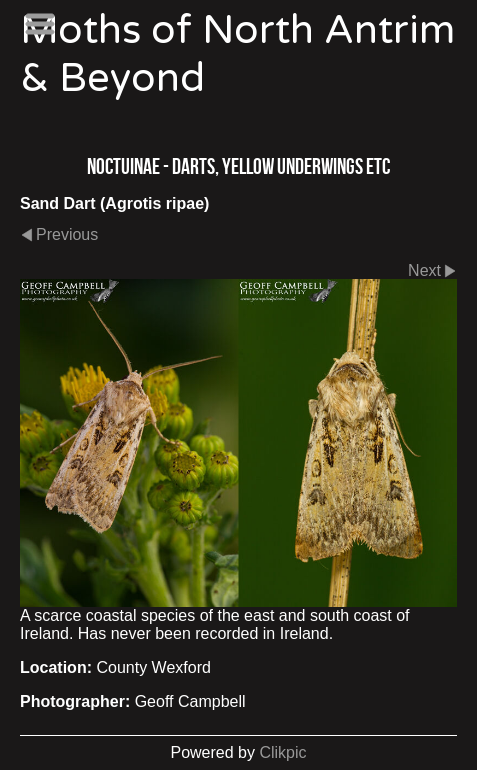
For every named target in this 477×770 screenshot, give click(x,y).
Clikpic (282, 752)
